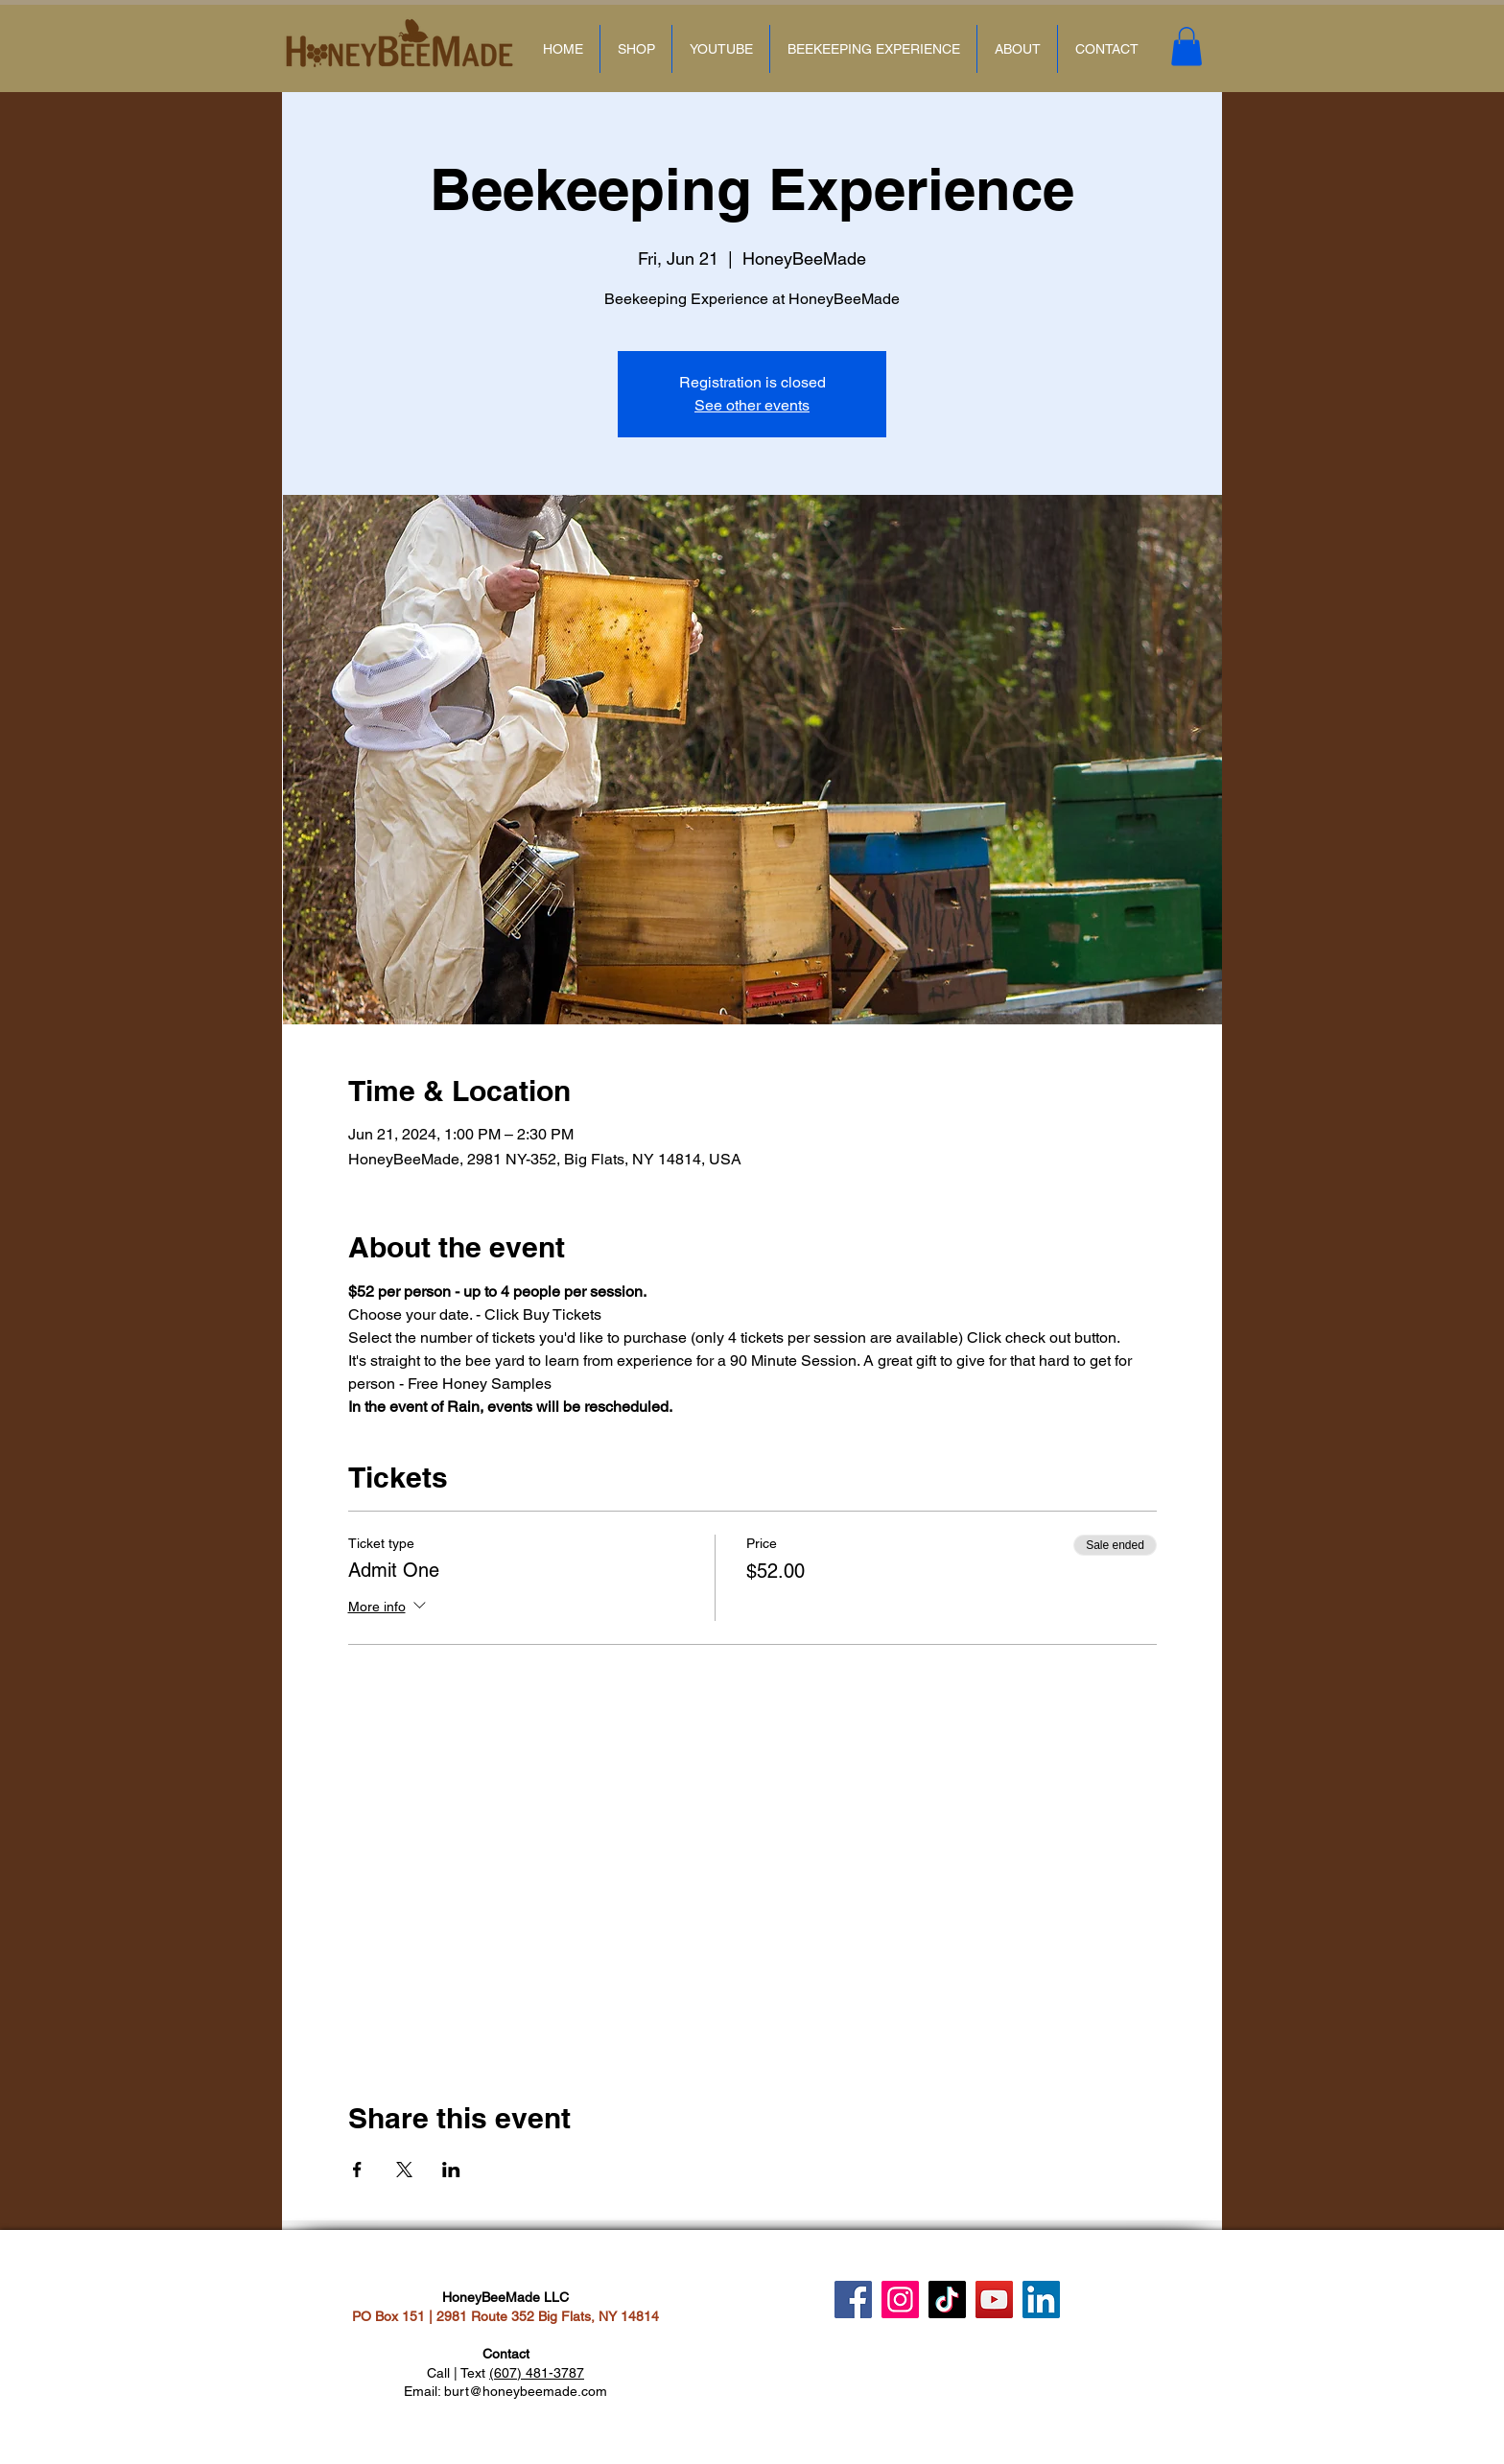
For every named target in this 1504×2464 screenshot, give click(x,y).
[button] (1186, 46)
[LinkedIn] (1041, 2299)
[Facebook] (853, 2299)
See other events (752, 405)
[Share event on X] (404, 2169)
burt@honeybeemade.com (525, 2391)
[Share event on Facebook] (357, 2169)
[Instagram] (900, 2299)
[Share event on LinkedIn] (451, 2169)
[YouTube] (994, 2299)
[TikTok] (947, 2299)
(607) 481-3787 (536, 2373)
